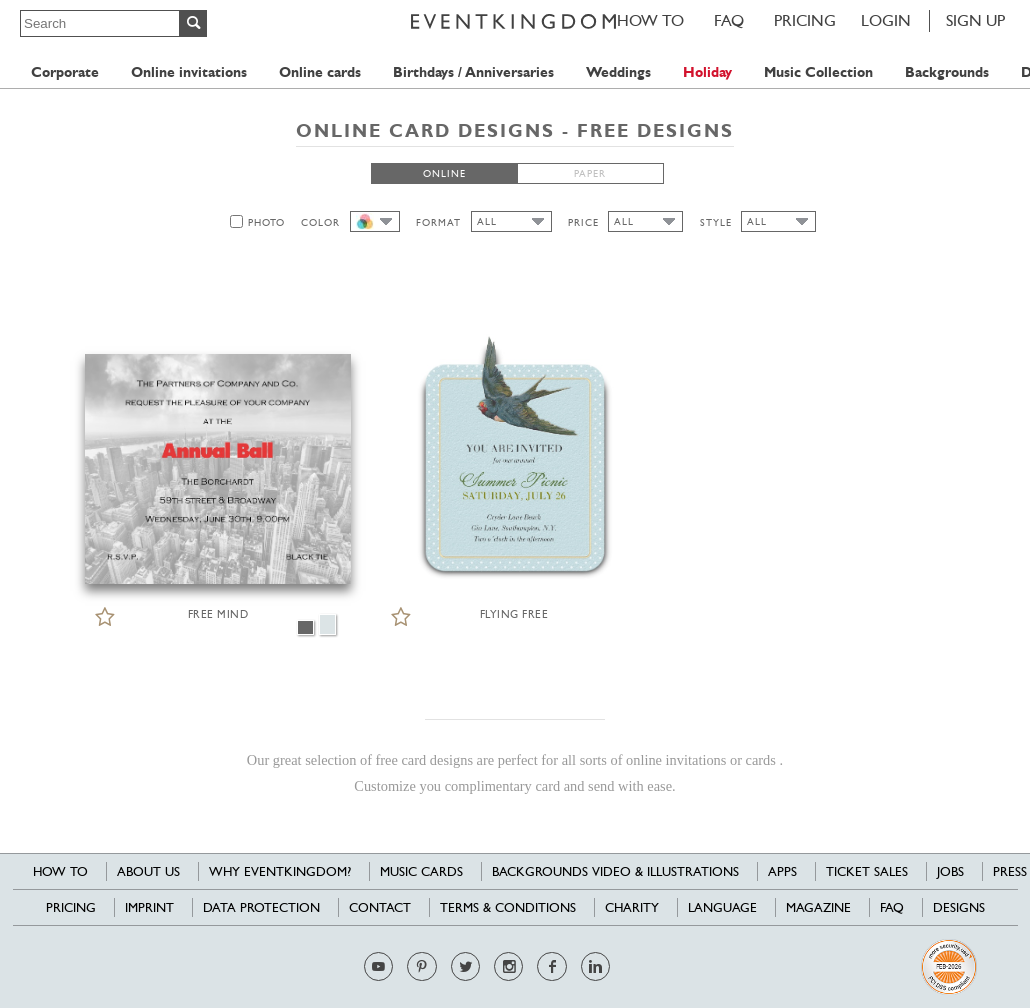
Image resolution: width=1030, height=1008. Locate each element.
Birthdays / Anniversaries (473, 72)
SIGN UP (975, 20)
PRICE (583, 222)
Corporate (65, 72)
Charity (632, 907)
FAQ (729, 20)
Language (722, 907)
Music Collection (818, 72)
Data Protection (261, 907)
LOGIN (886, 20)
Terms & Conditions (508, 907)
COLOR (320, 222)
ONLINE (444, 173)
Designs (959, 907)
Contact (380, 907)
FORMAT (438, 222)
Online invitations (189, 72)
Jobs (950, 871)
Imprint (149, 907)
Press (1010, 871)
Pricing (805, 20)
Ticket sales (867, 871)
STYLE (716, 222)
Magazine (818, 907)
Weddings (618, 72)
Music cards (421, 871)
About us (148, 871)
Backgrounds (947, 72)
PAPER (590, 173)
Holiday (707, 72)
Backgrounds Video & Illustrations (615, 871)
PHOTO (266, 222)
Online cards (320, 72)
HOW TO (650, 20)
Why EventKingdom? (280, 871)
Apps (782, 871)
